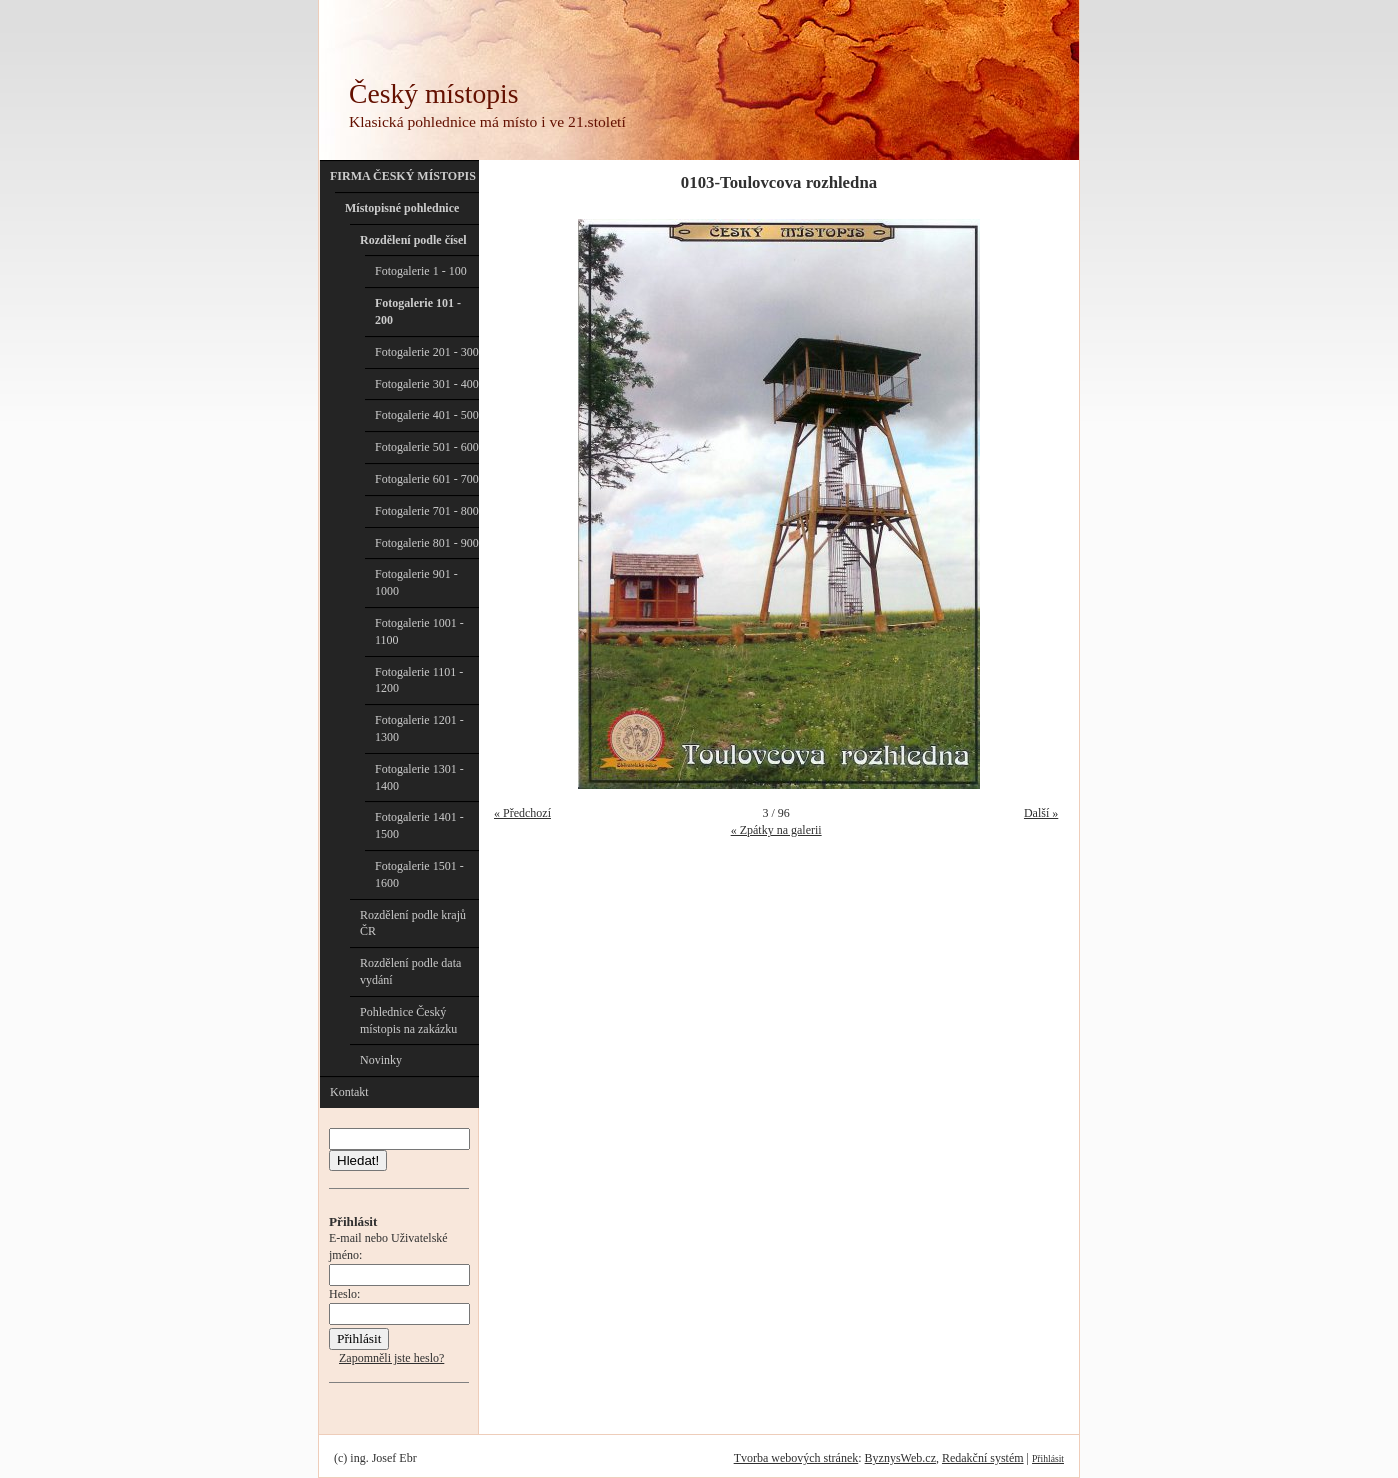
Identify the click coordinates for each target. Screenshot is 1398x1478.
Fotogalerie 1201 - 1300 (419, 728)
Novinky (381, 1060)
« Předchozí (522, 813)
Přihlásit (1048, 1458)
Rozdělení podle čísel (413, 240)
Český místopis (433, 93)
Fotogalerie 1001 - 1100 (419, 631)
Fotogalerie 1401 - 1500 (419, 825)
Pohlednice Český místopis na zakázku (408, 1020)
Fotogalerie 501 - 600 (427, 447)
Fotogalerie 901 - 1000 (416, 582)
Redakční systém (983, 1458)
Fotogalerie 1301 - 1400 (419, 777)
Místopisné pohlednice (402, 208)
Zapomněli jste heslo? (391, 1358)
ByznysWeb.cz (900, 1458)
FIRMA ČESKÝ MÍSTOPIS (403, 176)
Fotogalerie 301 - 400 (427, 384)
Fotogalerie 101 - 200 (418, 311)
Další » (1041, 813)
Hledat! (358, 1160)
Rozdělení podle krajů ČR (413, 923)
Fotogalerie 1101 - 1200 (419, 680)
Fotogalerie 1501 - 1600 (419, 874)
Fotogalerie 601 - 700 (427, 479)
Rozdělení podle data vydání (410, 971)
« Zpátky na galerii (776, 830)
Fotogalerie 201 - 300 (427, 352)
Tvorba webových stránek (796, 1458)
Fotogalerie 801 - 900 (427, 543)
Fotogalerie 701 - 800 (427, 511)
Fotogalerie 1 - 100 (421, 271)
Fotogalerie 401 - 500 (427, 415)
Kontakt (349, 1092)
